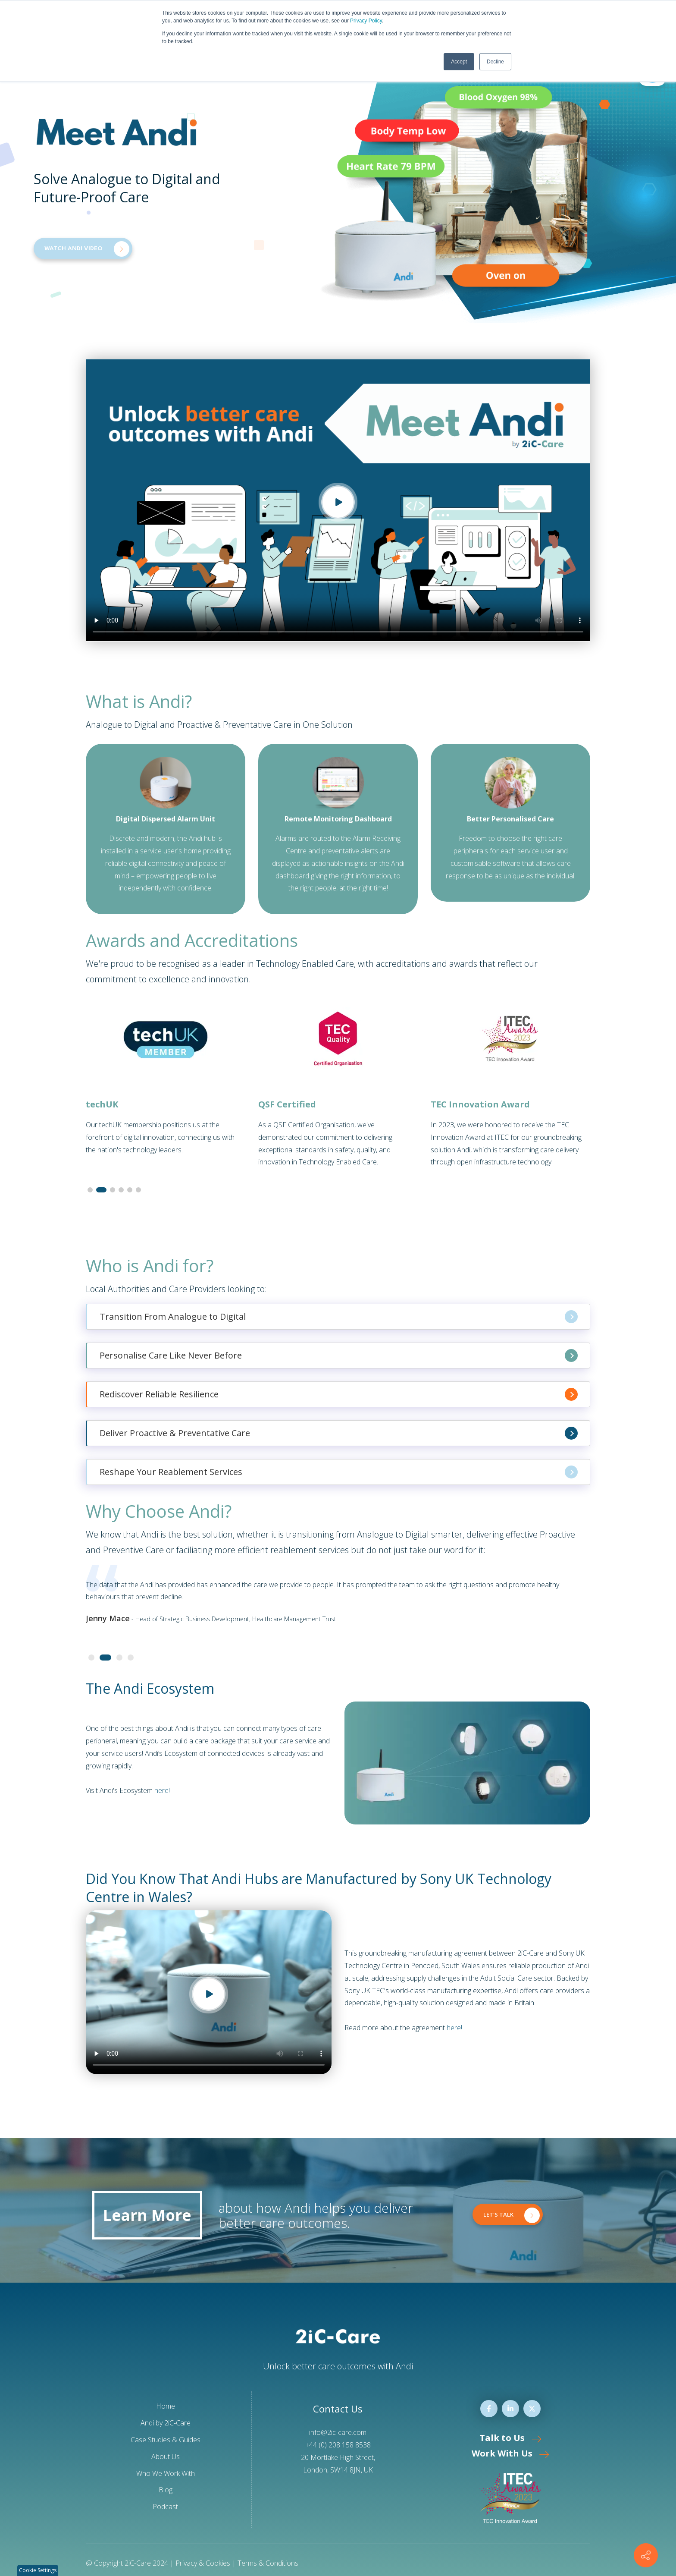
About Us (165, 2456)
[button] (90, 1189)
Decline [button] (495, 62)
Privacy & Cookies (202, 2563)
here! (162, 1790)
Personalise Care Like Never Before (339, 1355)
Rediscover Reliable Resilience (339, 1394)
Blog (165, 2489)
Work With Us (510, 2453)
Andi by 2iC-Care (166, 2423)
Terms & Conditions (268, 2563)
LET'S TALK (511, 2215)
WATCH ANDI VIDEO (86, 249)
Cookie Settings (37, 2570)
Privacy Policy (366, 21)
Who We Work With (165, 2473)
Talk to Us (510, 2438)
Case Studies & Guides (165, 2439)
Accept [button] (459, 62)
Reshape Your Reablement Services (339, 1472)
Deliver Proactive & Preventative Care (339, 1433)
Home (165, 2406)
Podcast (165, 2506)
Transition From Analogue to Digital (339, 1316)
